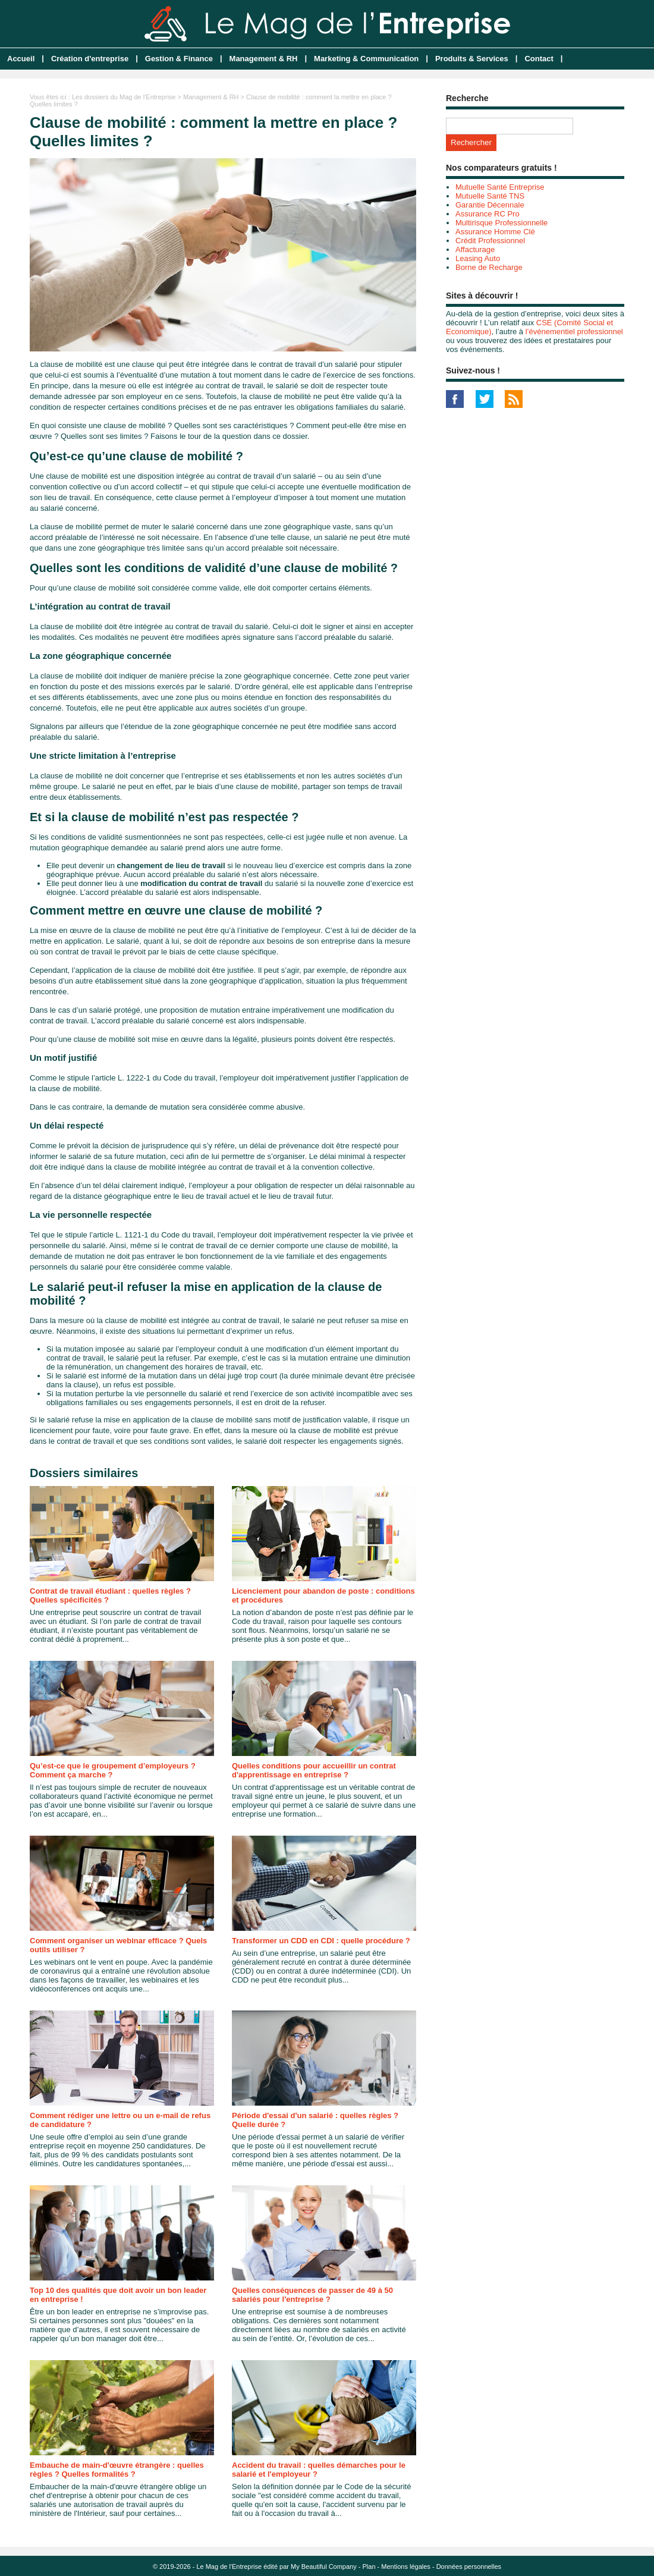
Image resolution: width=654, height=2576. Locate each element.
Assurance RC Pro (487, 213)
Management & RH (263, 58)
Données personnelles (468, 2566)
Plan (369, 2566)
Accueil (20, 58)
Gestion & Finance (179, 58)
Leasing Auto (477, 258)
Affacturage (475, 249)
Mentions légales (405, 2566)
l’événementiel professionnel (574, 331)
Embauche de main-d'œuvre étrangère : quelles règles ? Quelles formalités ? (117, 2469)
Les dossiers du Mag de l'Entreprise (124, 96)
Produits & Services (471, 58)
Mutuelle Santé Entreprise (500, 187)
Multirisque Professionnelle (501, 222)
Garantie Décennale (489, 204)
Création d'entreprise (89, 58)
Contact (538, 58)
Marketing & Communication (366, 58)
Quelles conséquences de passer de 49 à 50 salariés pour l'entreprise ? (312, 2295)
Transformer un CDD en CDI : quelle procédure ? (321, 1940)
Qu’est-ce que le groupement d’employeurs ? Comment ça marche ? (113, 1770)
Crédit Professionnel (490, 240)
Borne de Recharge (489, 267)
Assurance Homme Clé (495, 231)
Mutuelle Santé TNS (489, 195)
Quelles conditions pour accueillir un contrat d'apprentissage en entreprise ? (314, 1770)
